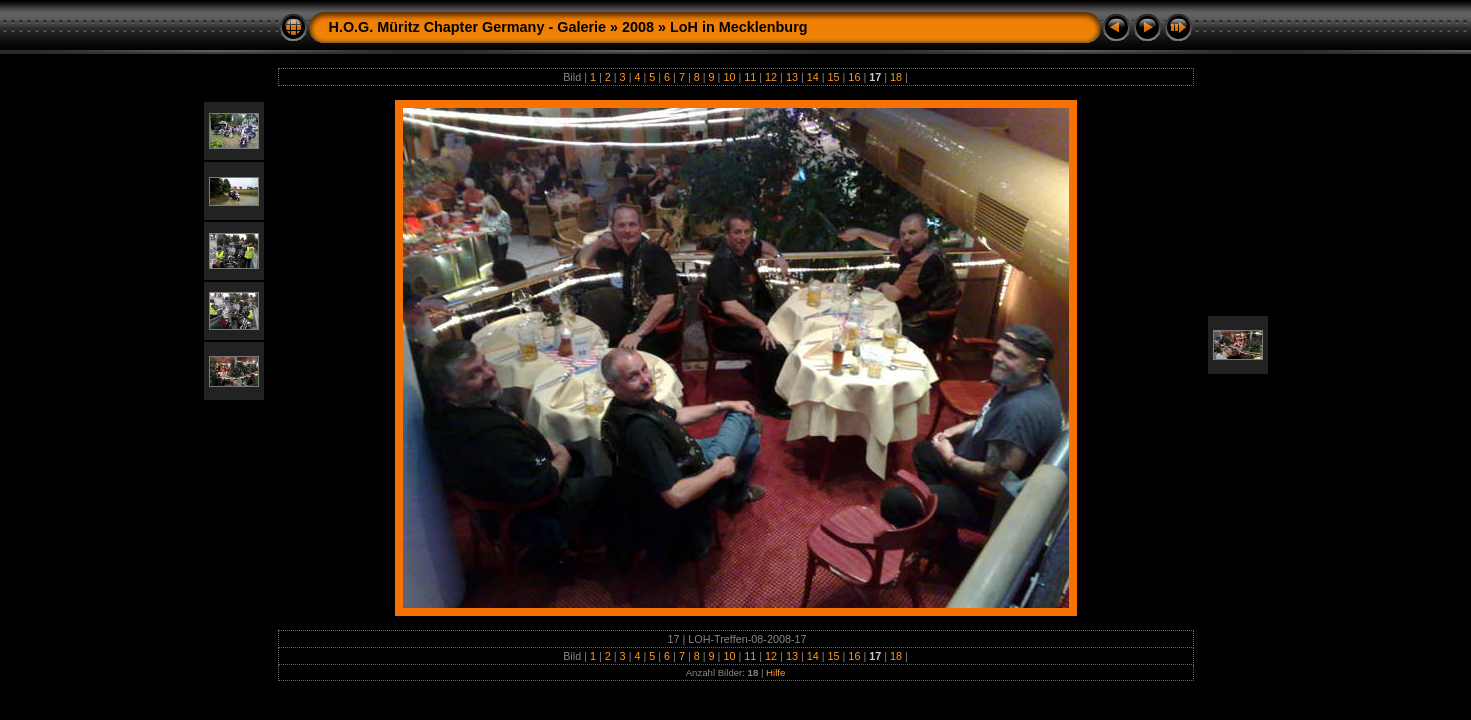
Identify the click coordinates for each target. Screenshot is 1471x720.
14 (813, 77)
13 (792, 77)
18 (896, 77)
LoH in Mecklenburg (739, 27)
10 (729, 77)
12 (771, 77)
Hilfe (775, 672)
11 (750, 77)
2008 (638, 27)
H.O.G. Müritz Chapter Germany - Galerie (467, 27)
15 (834, 77)
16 (854, 77)
